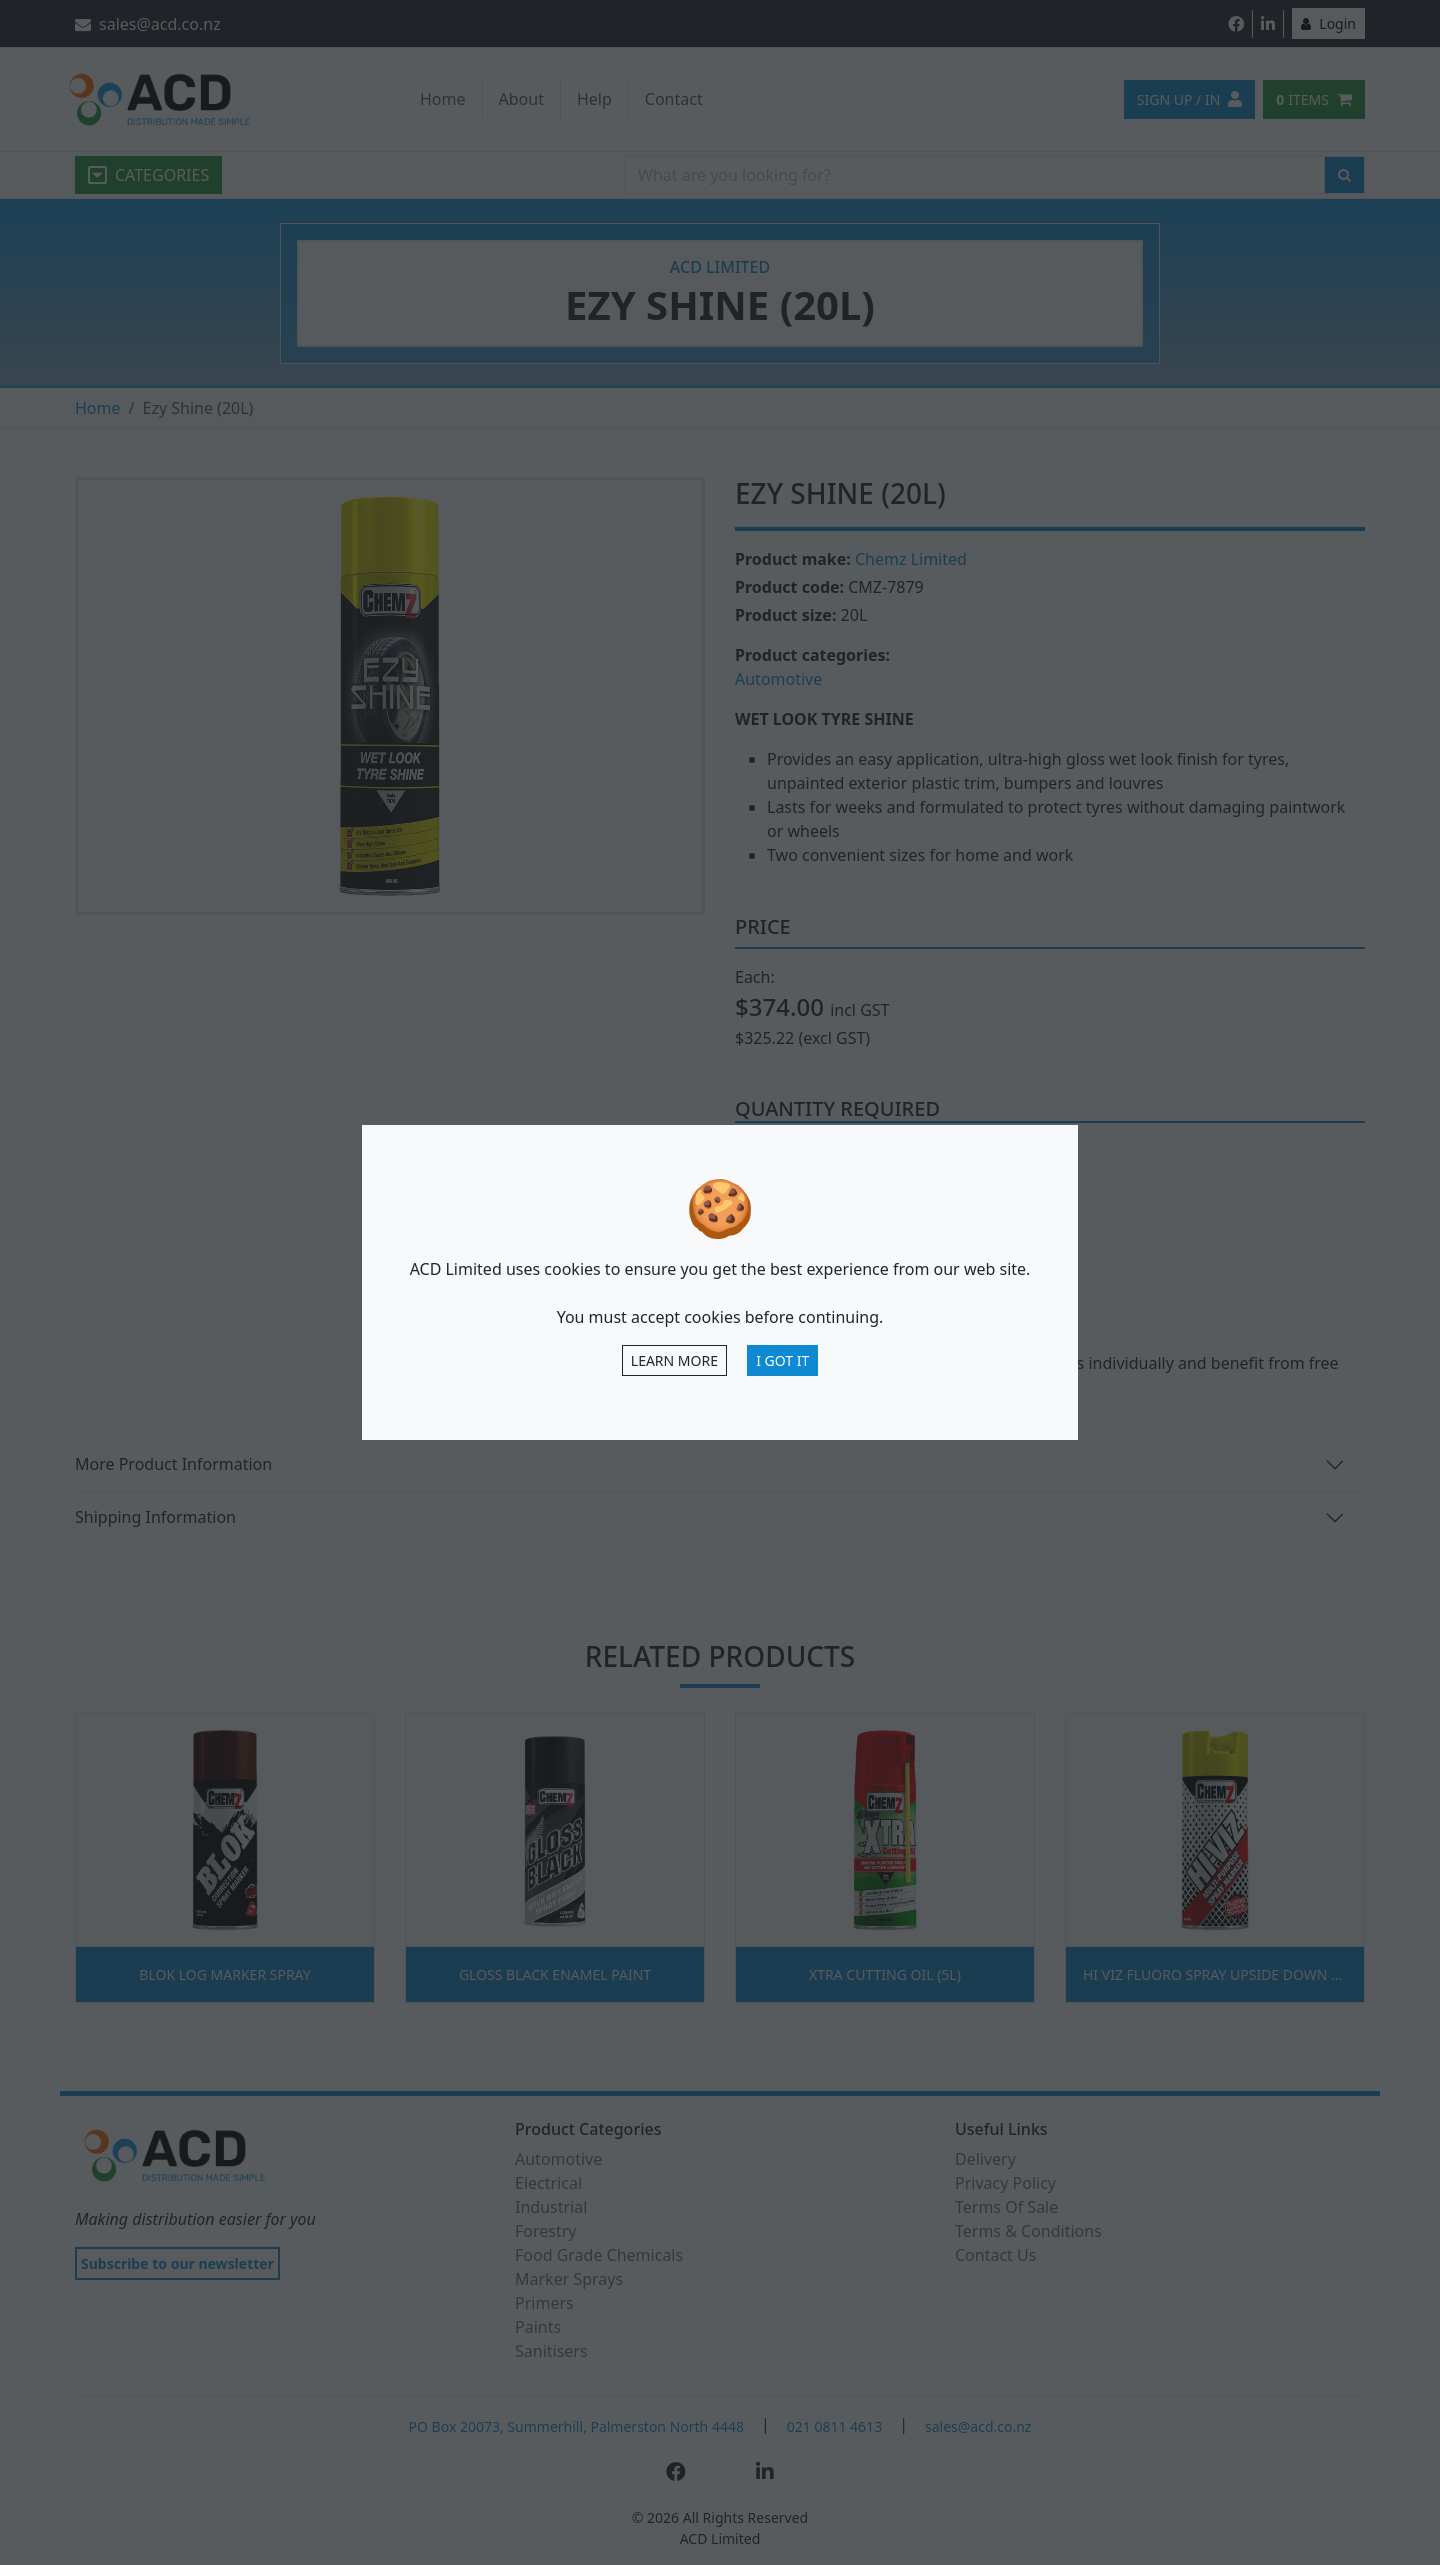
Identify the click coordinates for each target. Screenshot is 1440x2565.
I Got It (782, 1360)
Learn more (674, 1360)
